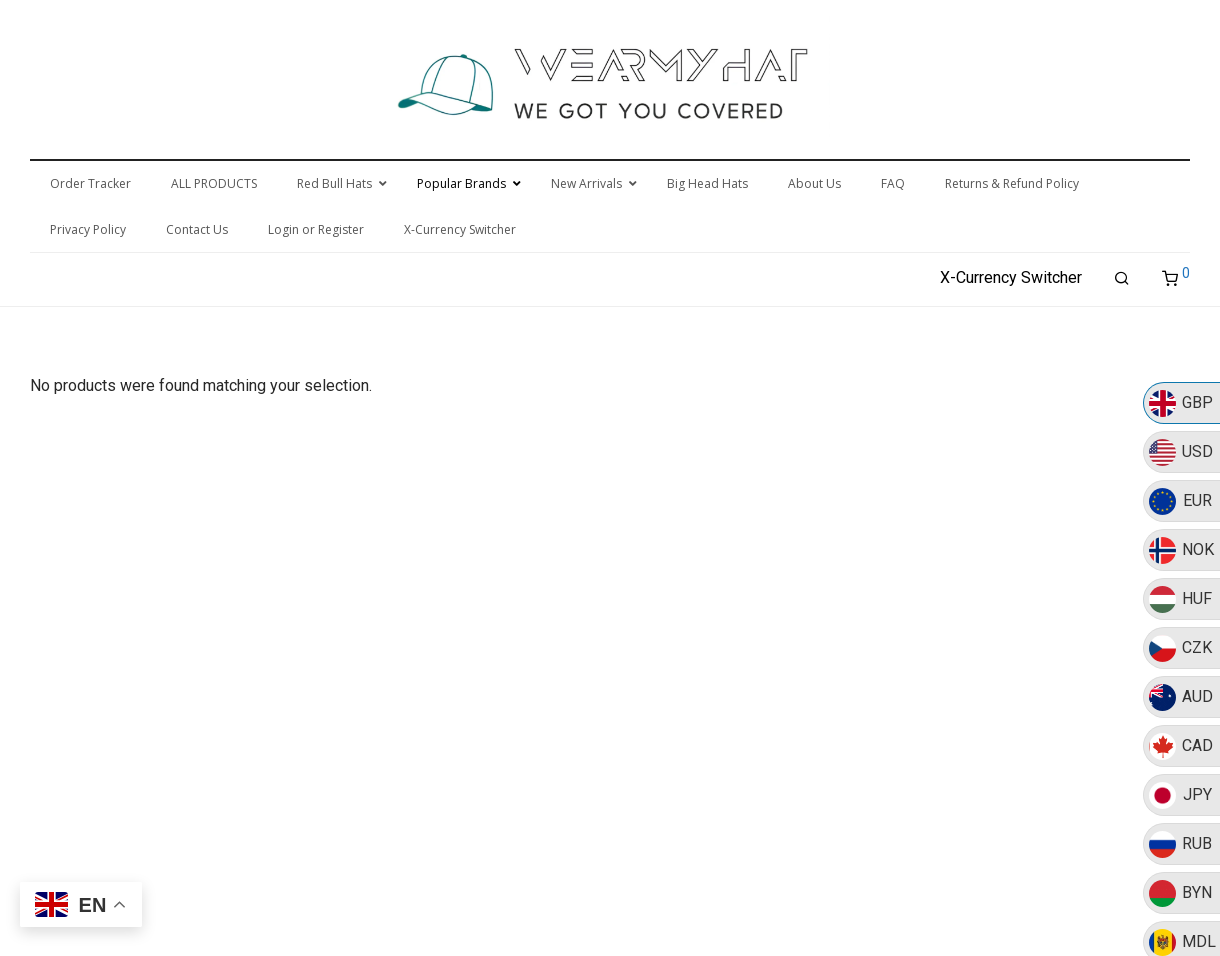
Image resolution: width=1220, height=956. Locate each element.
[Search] (1122, 279)
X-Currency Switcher (1011, 277)
